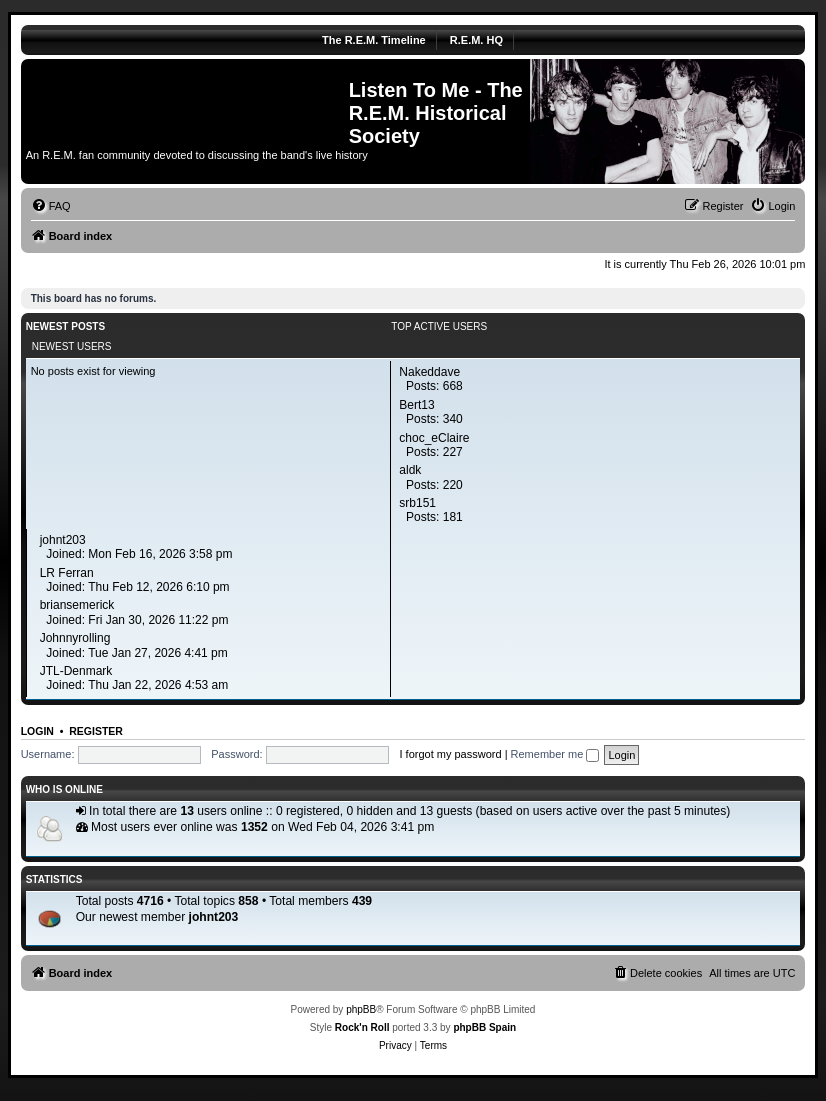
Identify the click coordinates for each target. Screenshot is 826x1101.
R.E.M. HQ (476, 40)
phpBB (361, 1009)
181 (453, 517)
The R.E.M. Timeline (374, 40)
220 (453, 485)
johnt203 (214, 917)
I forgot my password (450, 754)
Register (96, 731)
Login (37, 731)
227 (453, 452)
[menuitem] (51, 206)
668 (453, 386)
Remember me (555, 754)
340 (453, 419)
